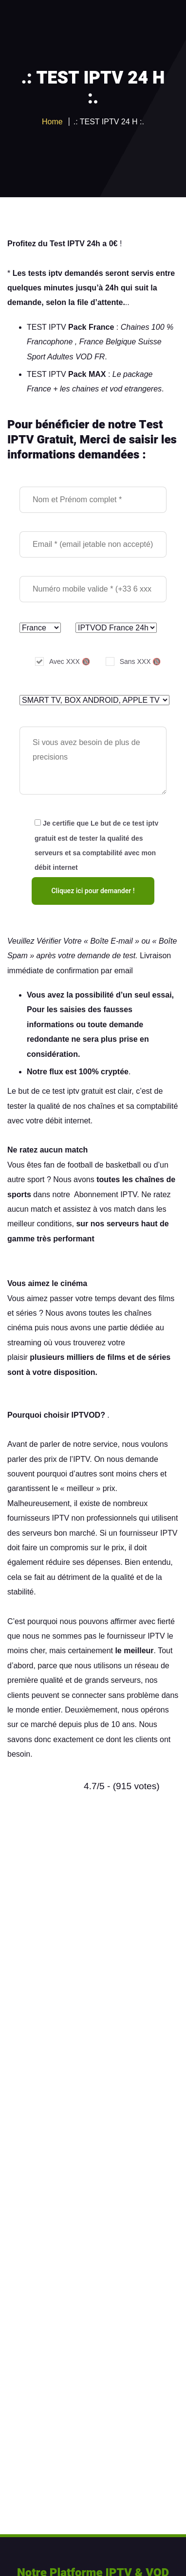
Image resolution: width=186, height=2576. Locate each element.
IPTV (81, 1459)
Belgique (121, 342)
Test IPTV (67, 243)
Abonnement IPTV (105, 1194)
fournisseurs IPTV (38, 1518)
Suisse (150, 342)
